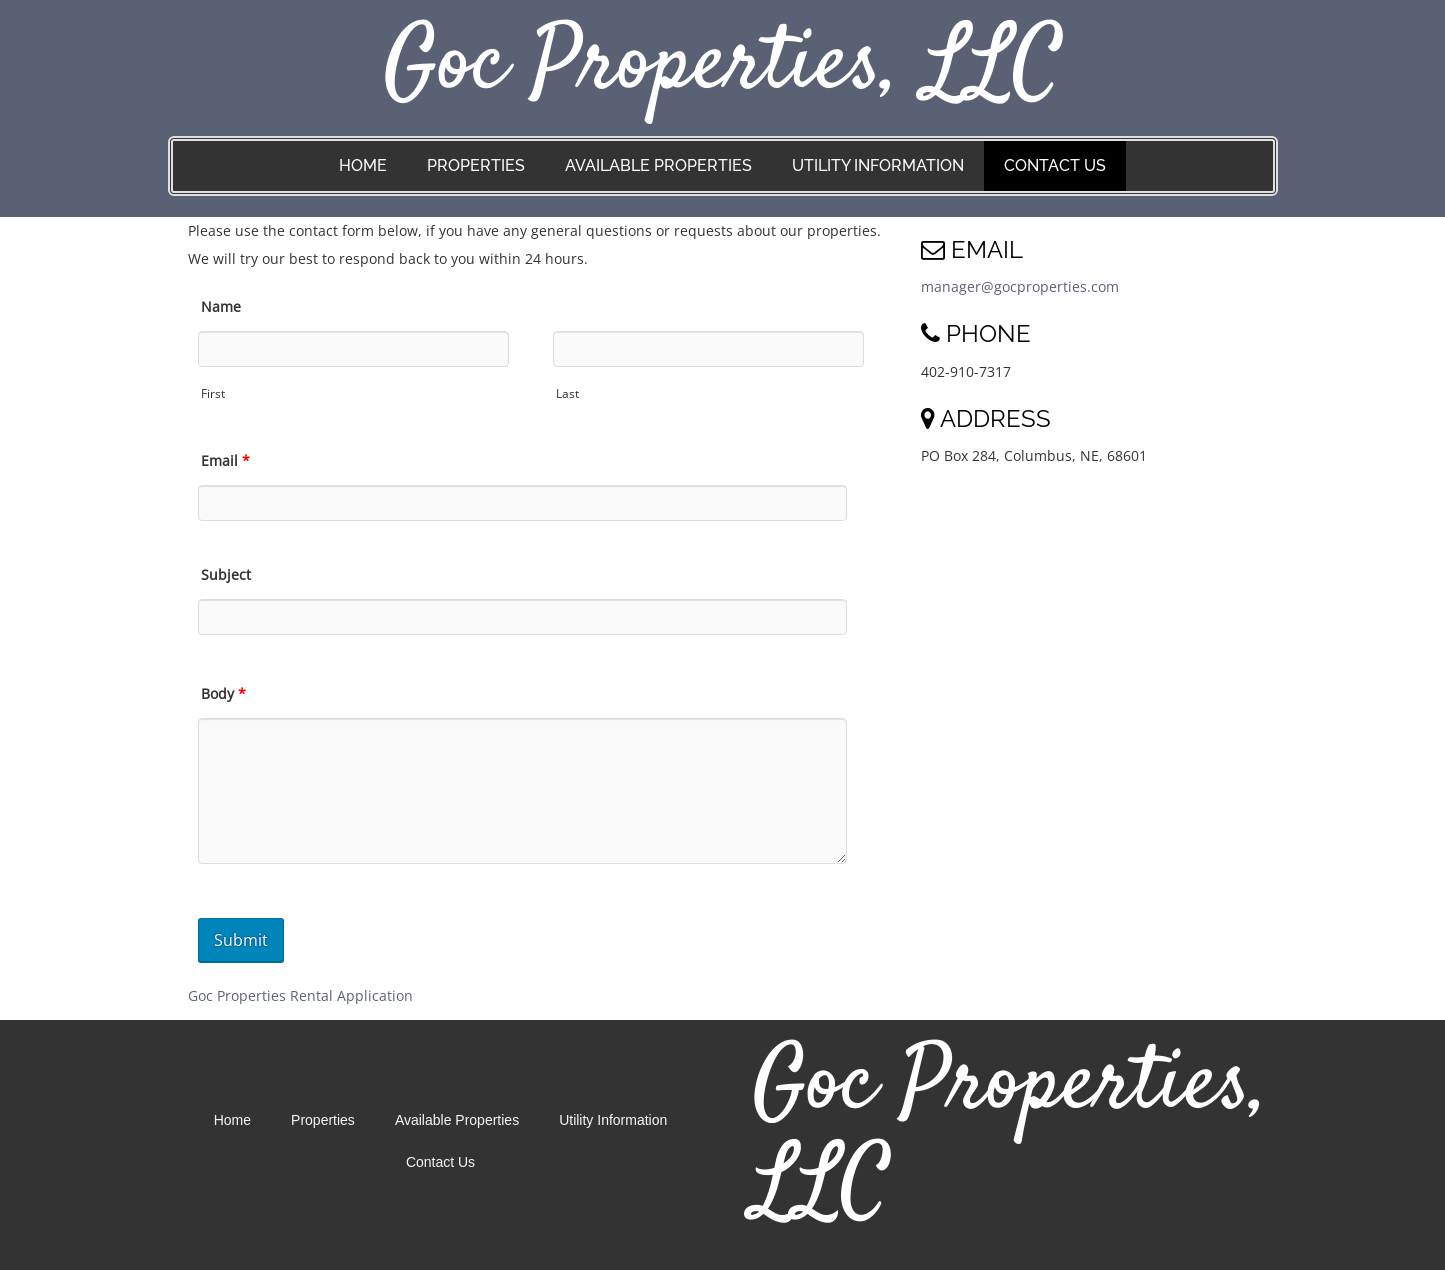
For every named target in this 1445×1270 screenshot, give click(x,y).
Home (363, 165)
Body (223, 693)
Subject (226, 574)
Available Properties (658, 165)
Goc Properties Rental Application (300, 995)
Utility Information (878, 165)
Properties (476, 165)
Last (567, 393)
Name (221, 306)
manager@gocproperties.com (1020, 286)
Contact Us (1055, 165)
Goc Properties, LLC (723, 66)
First (213, 393)
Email (225, 460)
